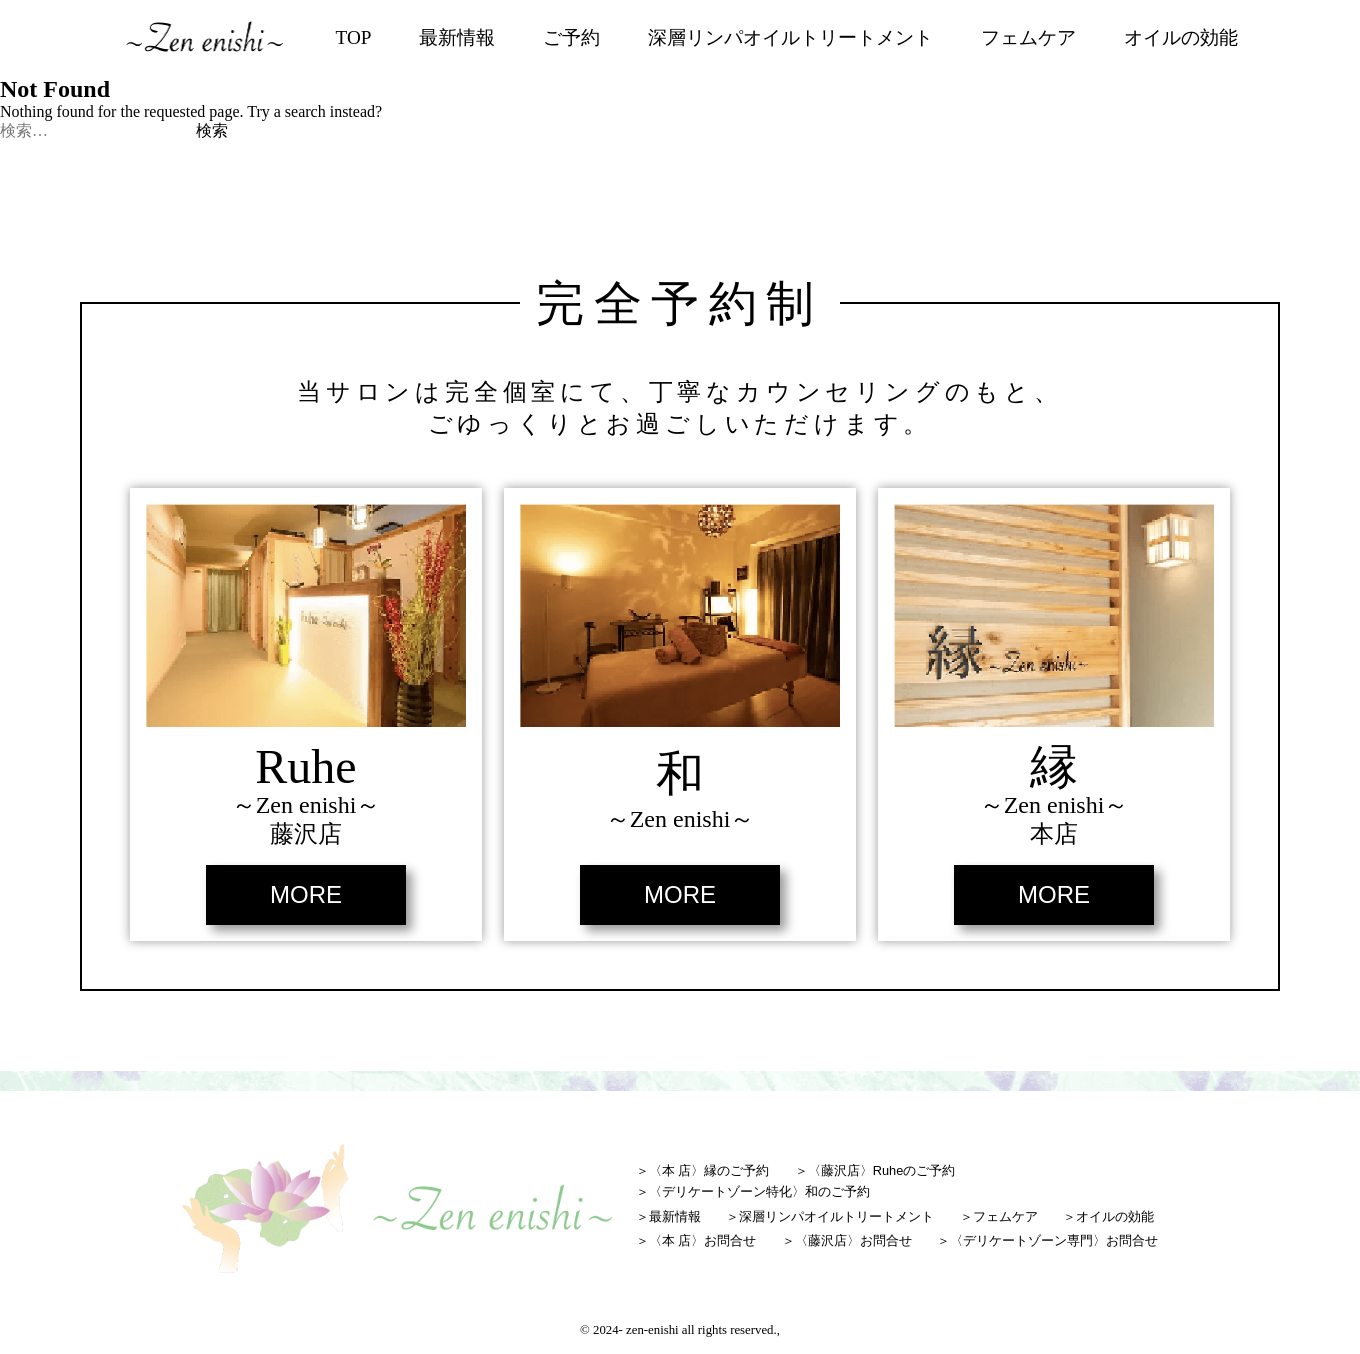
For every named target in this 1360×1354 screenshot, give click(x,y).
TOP (354, 37)
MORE (306, 894)
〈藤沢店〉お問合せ (853, 1240)
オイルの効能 (1181, 37)
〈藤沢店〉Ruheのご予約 (882, 1170)
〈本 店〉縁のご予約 (709, 1170)
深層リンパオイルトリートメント (790, 37)
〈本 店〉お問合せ (703, 1240)
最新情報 (457, 37)
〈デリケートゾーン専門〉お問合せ (1054, 1240)
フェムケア (1028, 37)
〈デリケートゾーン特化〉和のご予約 (759, 1191)
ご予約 (571, 37)
